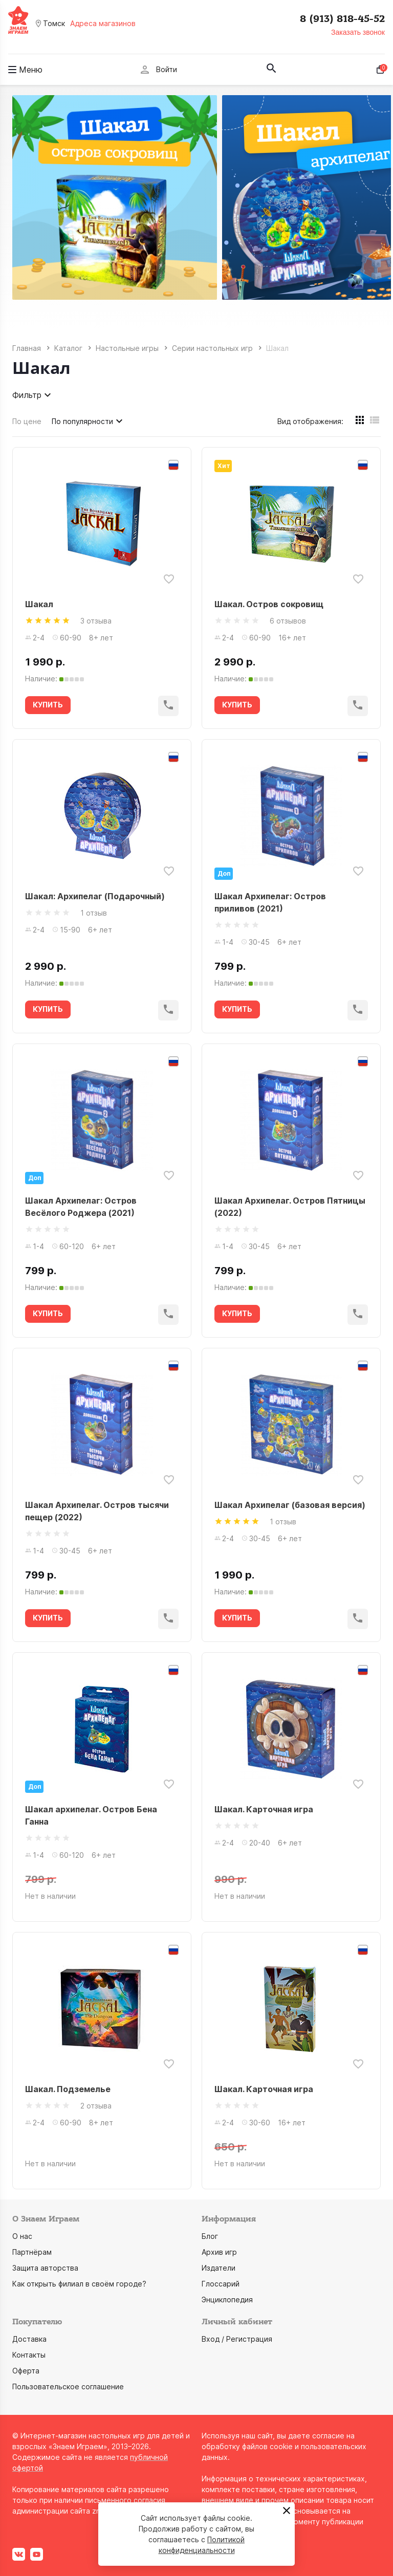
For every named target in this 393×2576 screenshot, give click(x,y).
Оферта (25, 2370)
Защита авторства (45, 2267)
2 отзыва (96, 2105)
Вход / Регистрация (237, 2339)
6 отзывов (288, 620)
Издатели (218, 2267)
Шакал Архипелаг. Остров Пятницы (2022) (289, 1206)
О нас (22, 2236)
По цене (26, 421)
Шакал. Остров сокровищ (268, 604)
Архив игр (219, 2252)
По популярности (88, 421)
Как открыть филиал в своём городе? (79, 2283)
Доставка (29, 2339)
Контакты (29, 2354)
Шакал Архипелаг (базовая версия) (289, 1505)
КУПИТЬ (48, 704)
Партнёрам (32, 2252)
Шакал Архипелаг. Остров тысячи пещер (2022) (97, 1511)
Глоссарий (220, 2283)
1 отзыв (93, 912)
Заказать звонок (358, 32)
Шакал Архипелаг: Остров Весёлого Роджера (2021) (81, 1206)
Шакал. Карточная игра (263, 1809)
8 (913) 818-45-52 (342, 19)
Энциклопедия (227, 2299)
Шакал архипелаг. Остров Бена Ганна (91, 1815)
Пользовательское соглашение (68, 2386)
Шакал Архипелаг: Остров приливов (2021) (270, 902)
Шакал (39, 604)
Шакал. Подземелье (68, 2089)
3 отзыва (96, 620)
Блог (210, 2236)
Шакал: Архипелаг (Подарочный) (95, 896)
